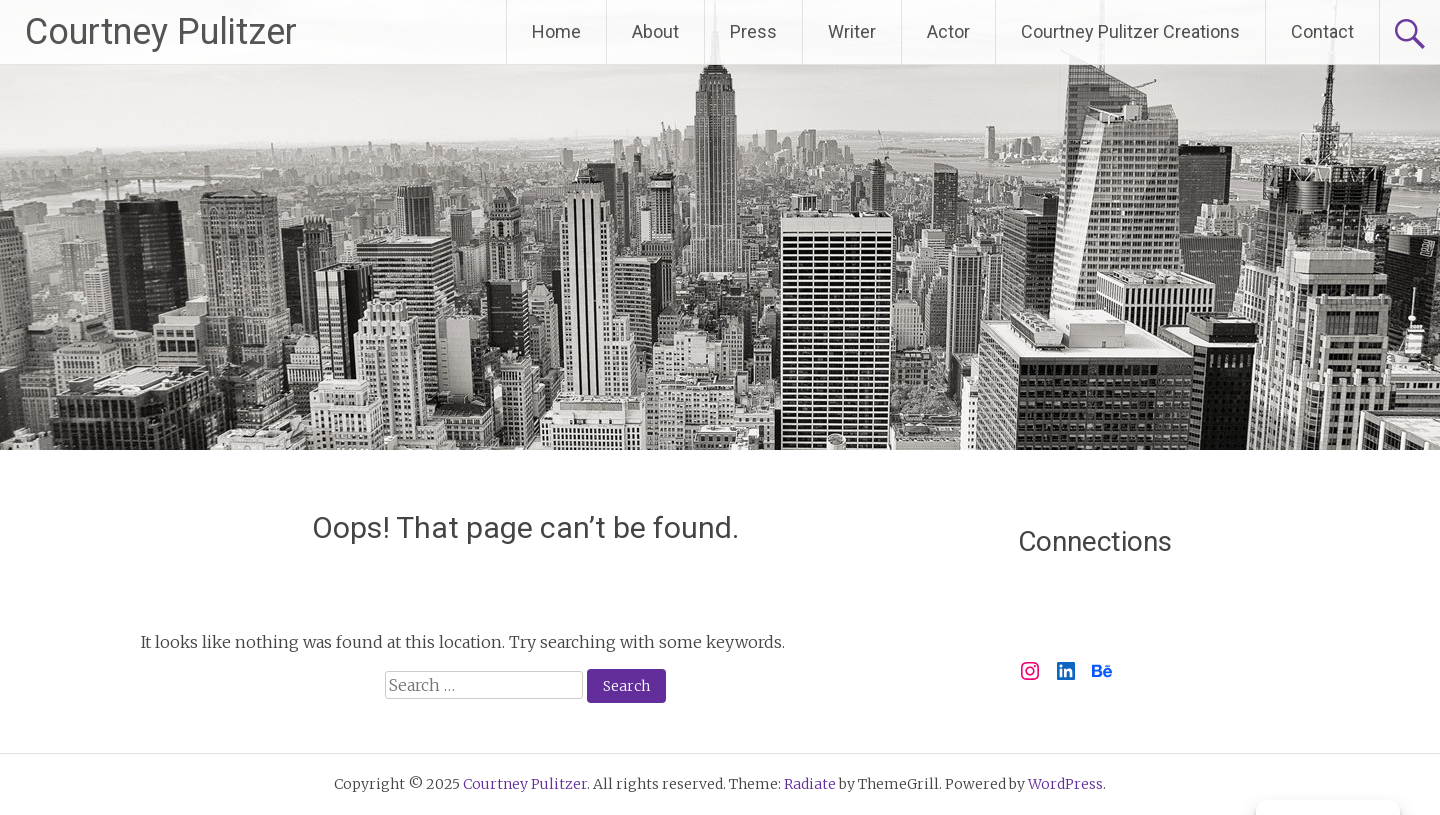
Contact (1322, 31)
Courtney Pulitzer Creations (1130, 31)
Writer (852, 31)
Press (753, 31)
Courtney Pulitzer (161, 32)
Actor (948, 31)
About (655, 31)
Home (556, 31)
